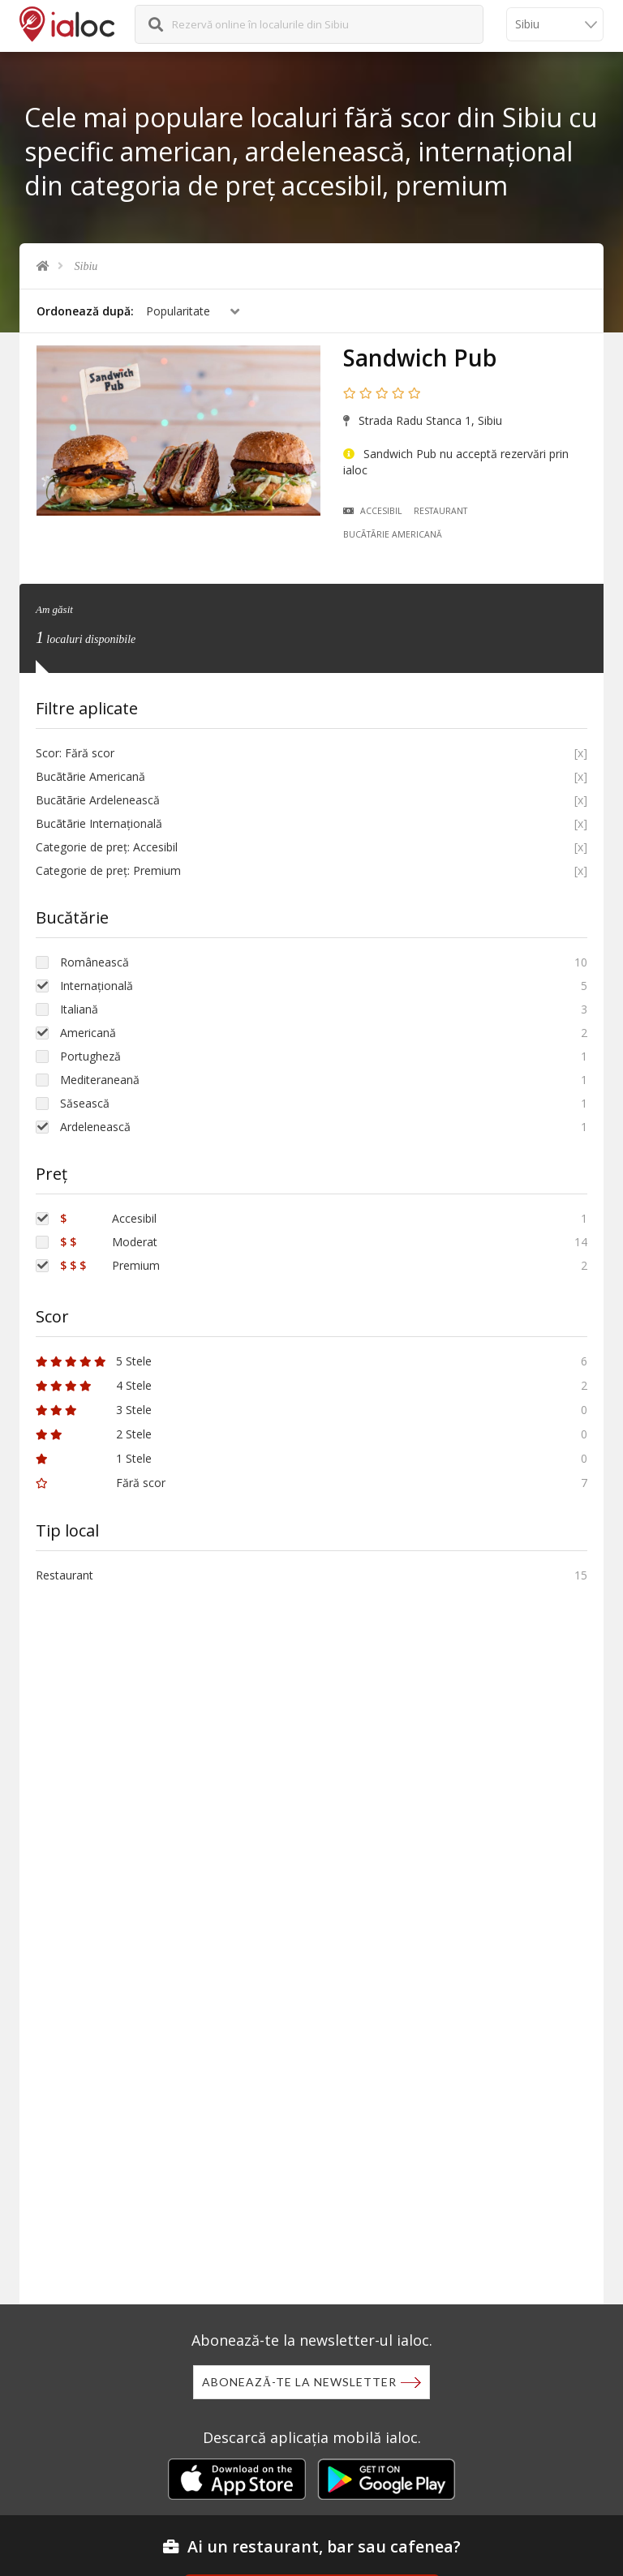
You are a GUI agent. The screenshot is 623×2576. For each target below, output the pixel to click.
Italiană (79, 1009)
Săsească (85, 1103)
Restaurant (440, 510)
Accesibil (372, 510)
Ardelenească (95, 1126)
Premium (110, 1265)
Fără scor (100, 1482)
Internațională (96, 985)
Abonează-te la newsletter (299, 2382)
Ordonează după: (85, 311)
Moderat (108, 1241)
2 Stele (94, 1434)
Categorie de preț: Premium (108, 870)
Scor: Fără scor (75, 753)
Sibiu (86, 266)
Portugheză (90, 1056)
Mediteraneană (100, 1079)
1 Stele (94, 1458)
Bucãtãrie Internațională (99, 823)
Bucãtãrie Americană (392, 534)
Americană (88, 1032)
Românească (94, 962)
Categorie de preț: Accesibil (107, 847)
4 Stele (94, 1385)
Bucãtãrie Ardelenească (98, 800)
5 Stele (94, 1361)
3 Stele (94, 1409)
